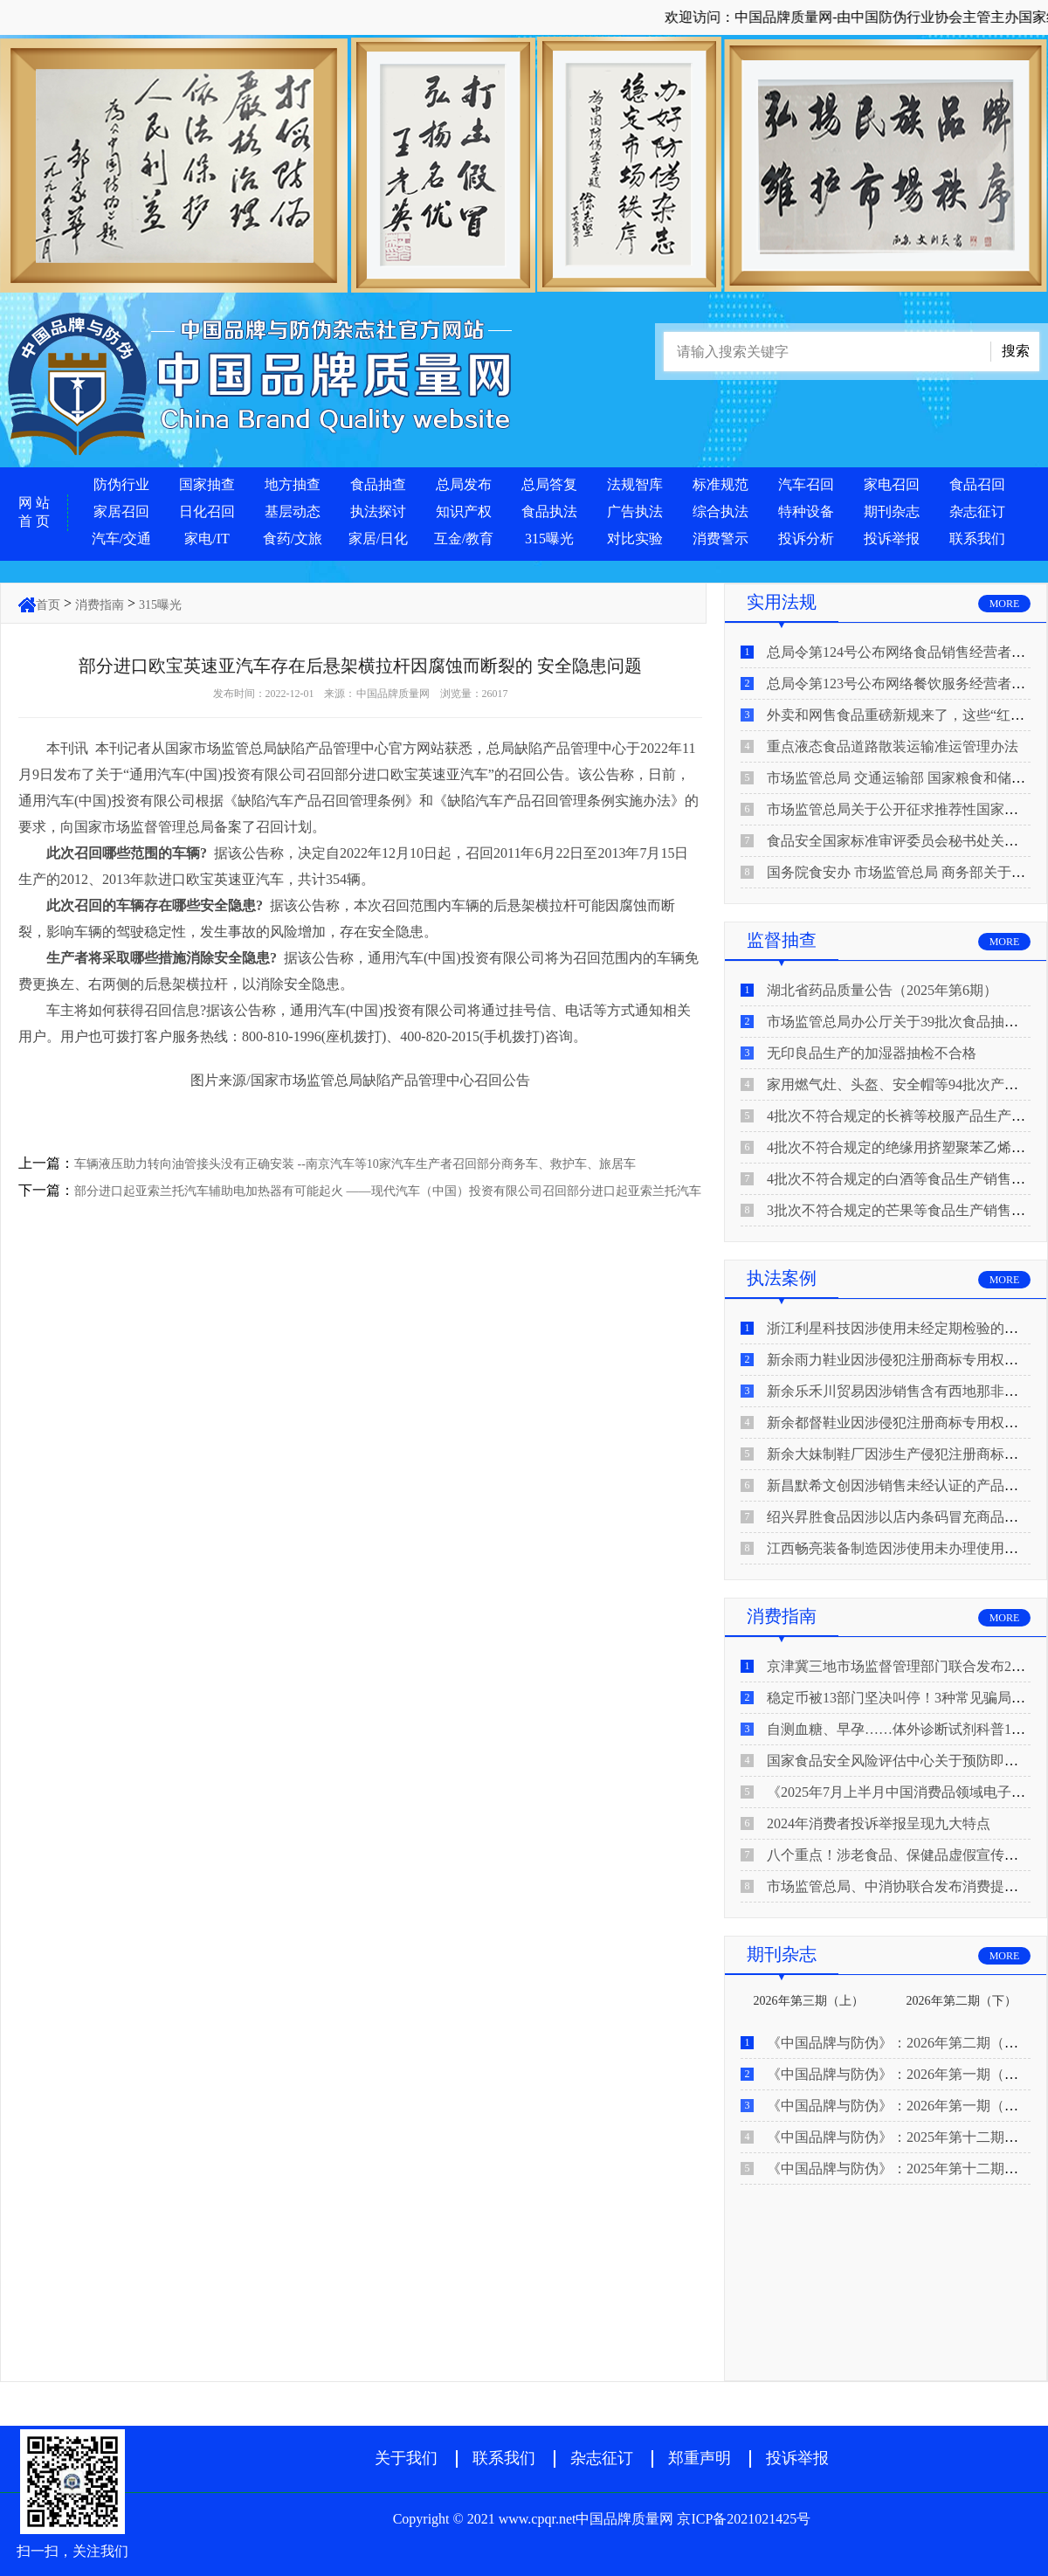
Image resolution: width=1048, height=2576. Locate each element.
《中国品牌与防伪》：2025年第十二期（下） (906, 2137)
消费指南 (99, 604)
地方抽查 (293, 484)
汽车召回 (806, 484)
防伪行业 (121, 484)
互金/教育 (463, 538)
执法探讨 (378, 511)
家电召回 (892, 484)
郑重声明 (699, 2458)
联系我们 (977, 538)
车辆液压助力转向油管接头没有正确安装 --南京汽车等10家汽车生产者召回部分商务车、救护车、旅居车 (355, 1164)
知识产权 (464, 511)
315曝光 (549, 538)
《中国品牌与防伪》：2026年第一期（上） (899, 2105)
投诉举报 (892, 538)
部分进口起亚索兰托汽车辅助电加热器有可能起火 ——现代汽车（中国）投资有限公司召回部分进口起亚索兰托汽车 (387, 1191)
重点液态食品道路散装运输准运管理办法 (892, 746)
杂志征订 (977, 511)
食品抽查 (378, 484)
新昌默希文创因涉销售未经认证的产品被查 (899, 1485)
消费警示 (720, 538)
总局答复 (549, 484)
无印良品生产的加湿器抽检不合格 (871, 1053)
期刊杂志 (892, 511)
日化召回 (207, 511)
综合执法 (720, 511)
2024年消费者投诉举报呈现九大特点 (878, 1823)
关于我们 (406, 2458)
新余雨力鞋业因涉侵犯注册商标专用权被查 (899, 1359)
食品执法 (549, 511)
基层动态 (293, 511)
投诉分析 (806, 538)
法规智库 (635, 484)
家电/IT (207, 538)
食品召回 (977, 484)
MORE (1004, 603)
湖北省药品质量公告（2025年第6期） (882, 990)
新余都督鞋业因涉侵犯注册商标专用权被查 (899, 1422)
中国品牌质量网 (393, 693)
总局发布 (464, 484)
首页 (48, 604)
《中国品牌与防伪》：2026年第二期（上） (899, 2042)
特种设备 (806, 511)
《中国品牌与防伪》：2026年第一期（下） (899, 2074)
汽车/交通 (121, 538)
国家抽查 (207, 484)
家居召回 (121, 511)
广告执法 (635, 511)
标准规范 (720, 484)
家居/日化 (378, 538)
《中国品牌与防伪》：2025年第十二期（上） (906, 2168)
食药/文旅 (292, 538)
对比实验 (635, 538)
